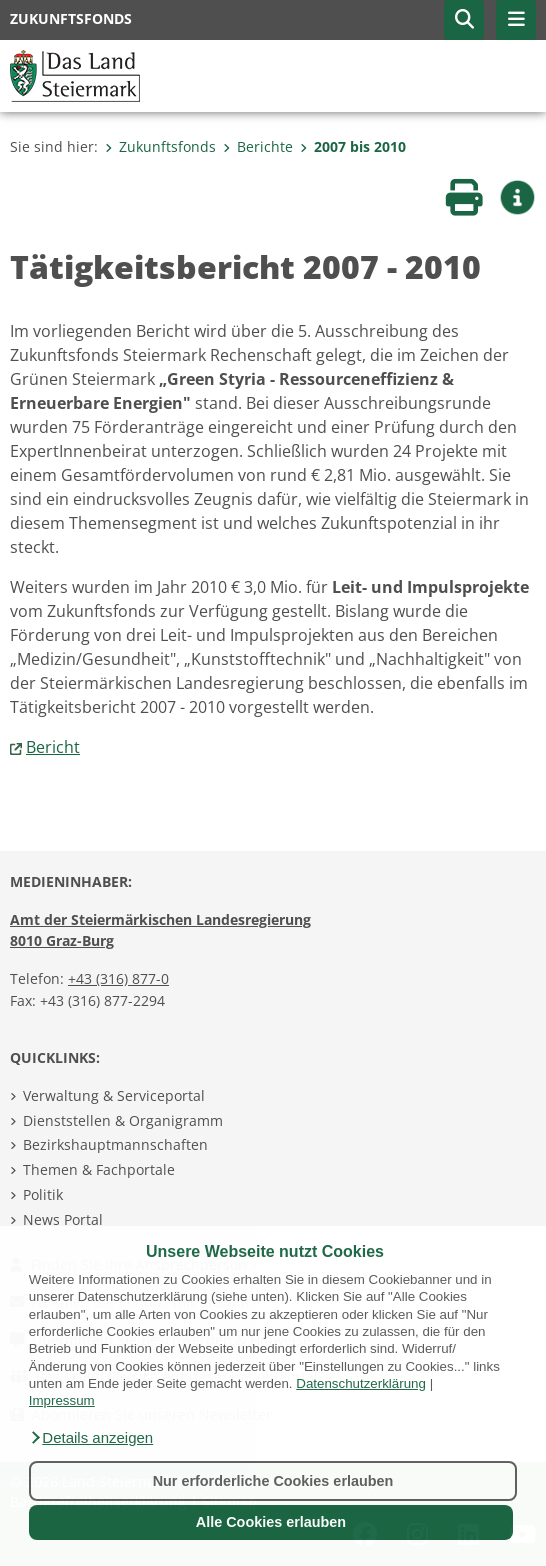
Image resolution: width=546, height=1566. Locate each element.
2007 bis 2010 (353, 146)
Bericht (53, 747)
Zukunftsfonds (160, 146)
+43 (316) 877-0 (118, 978)
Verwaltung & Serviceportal (114, 1095)
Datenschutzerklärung (361, 1383)
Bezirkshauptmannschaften (115, 1144)
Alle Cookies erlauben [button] (271, 1522)
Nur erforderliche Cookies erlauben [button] (273, 1481)
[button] (91, 1438)
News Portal (63, 1219)
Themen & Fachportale (99, 1169)
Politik (43, 1194)
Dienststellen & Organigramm (123, 1120)
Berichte (258, 146)
